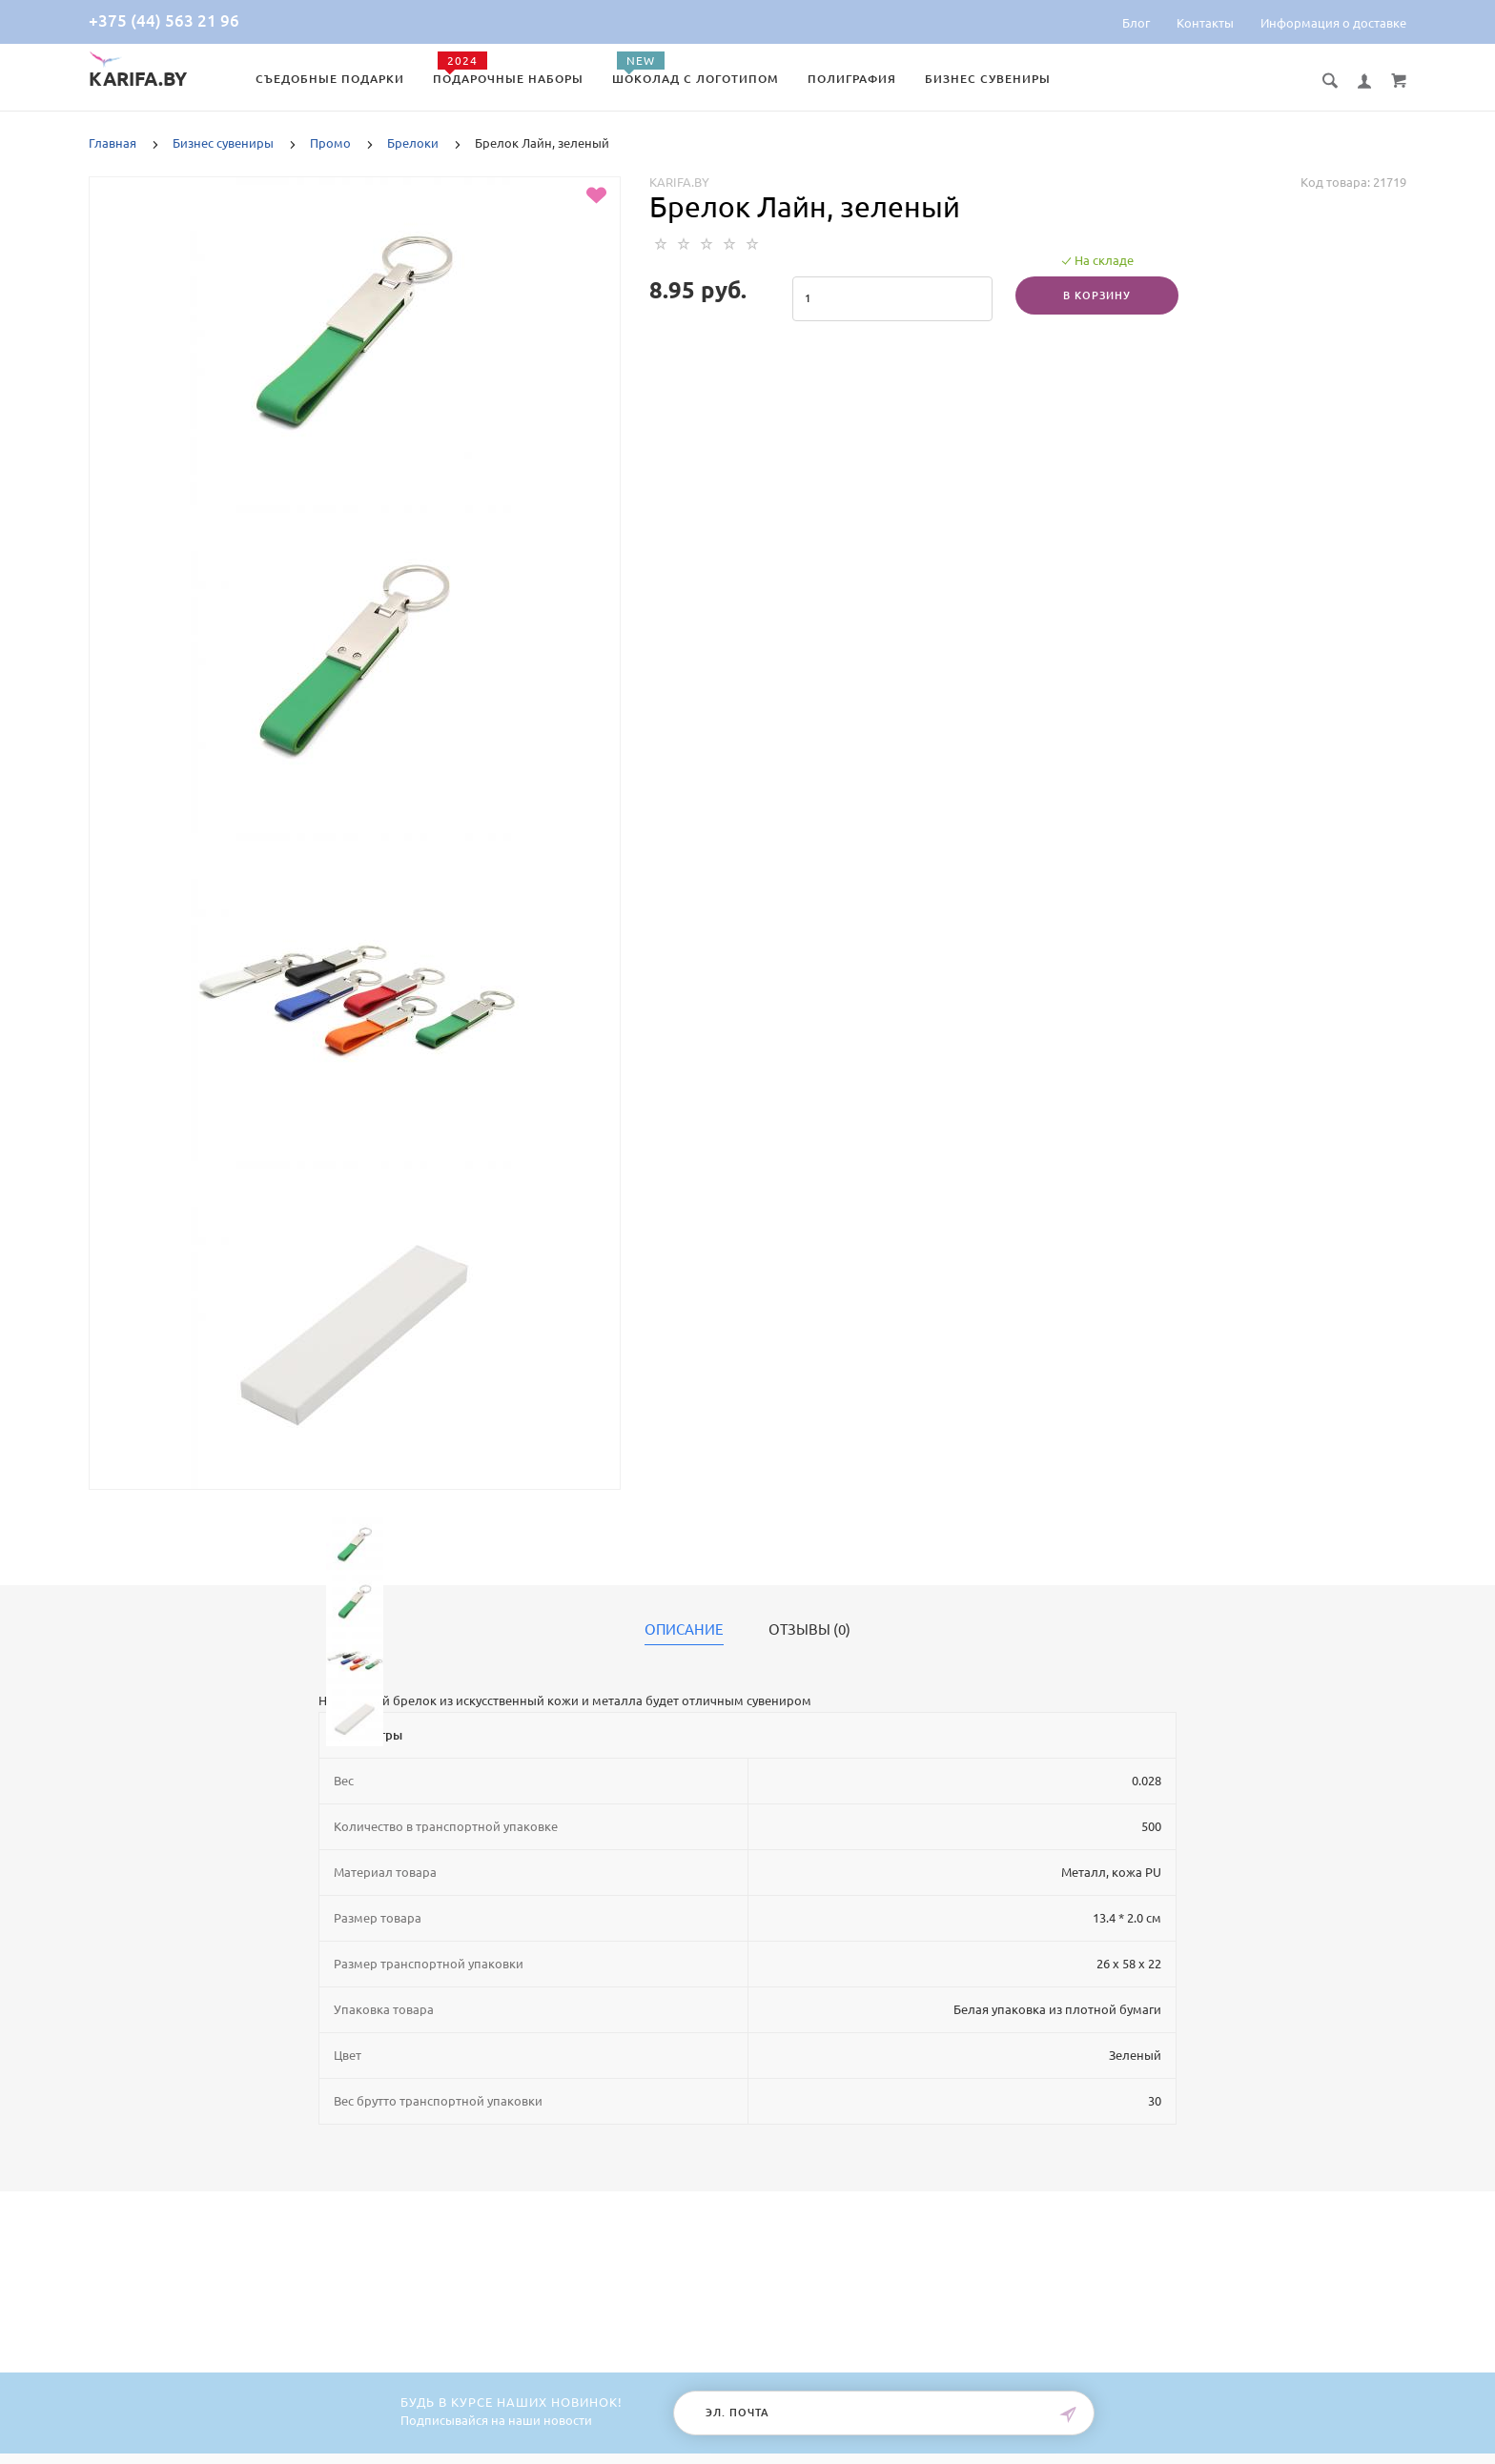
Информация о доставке (1333, 23)
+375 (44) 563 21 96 (164, 20)
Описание (684, 1630)
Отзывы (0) (809, 1630)
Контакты (1205, 23)
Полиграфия (852, 78)
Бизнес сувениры (988, 78)
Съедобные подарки (330, 78)
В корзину (1097, 295)
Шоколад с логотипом (695, 78)
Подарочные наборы (508, 78)
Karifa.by (679, 182)
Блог (1136, 23)
